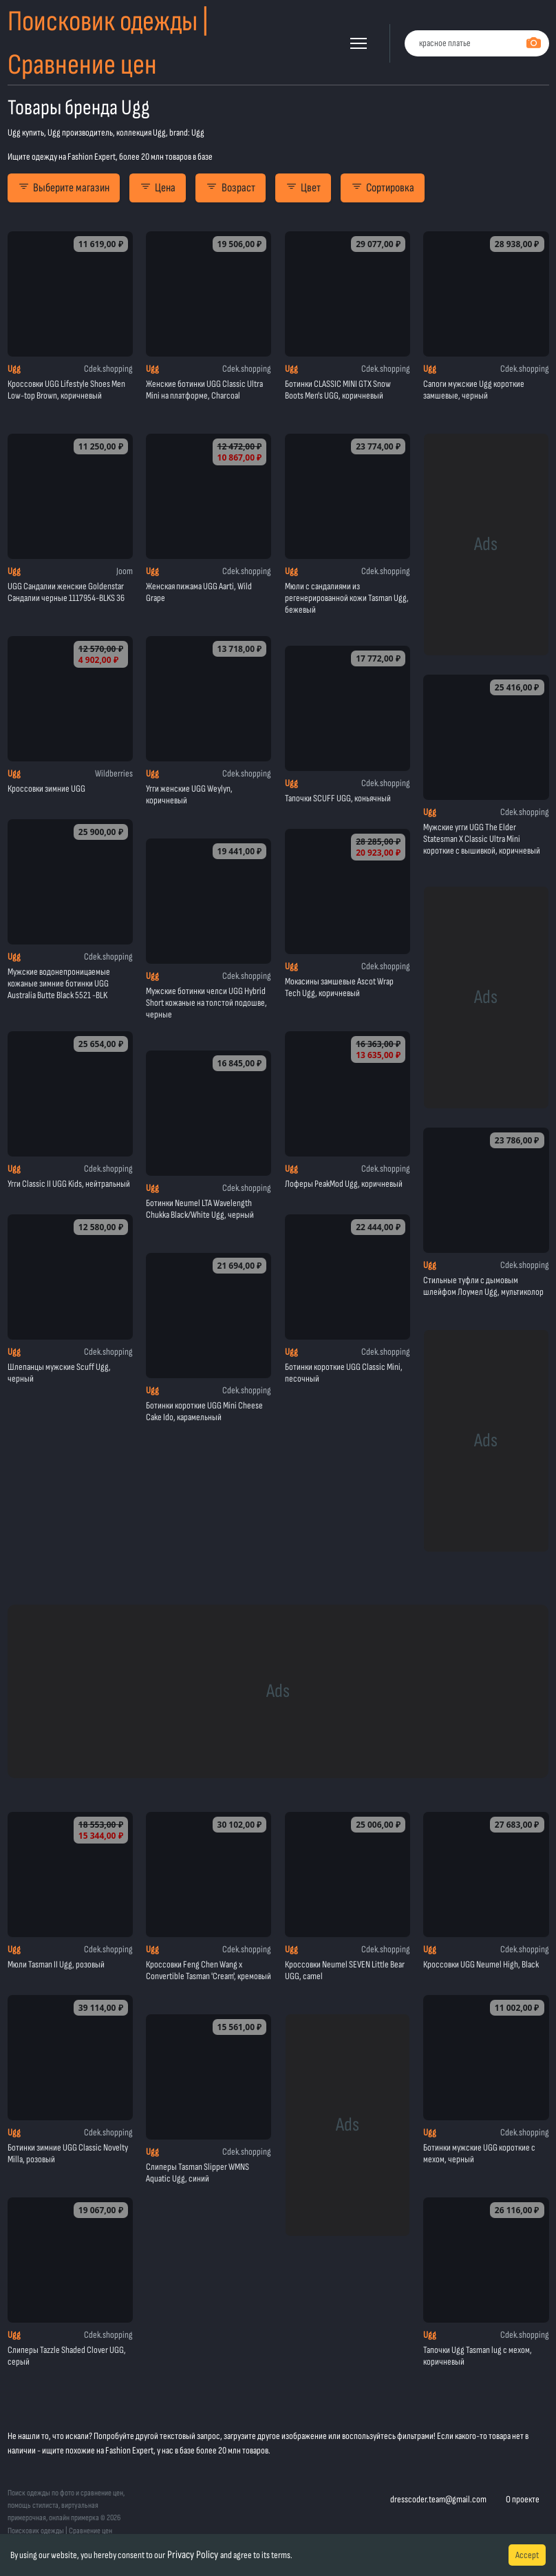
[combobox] (477, 43)
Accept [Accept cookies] (527, 2555)
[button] (358, 43)
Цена (157, 187)
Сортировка (382, 187)
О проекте (522, 2499)
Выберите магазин (63, 187)
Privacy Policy (192, 2555)
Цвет (303, 187)
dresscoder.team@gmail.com (438, 2499)
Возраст (230, 187)
